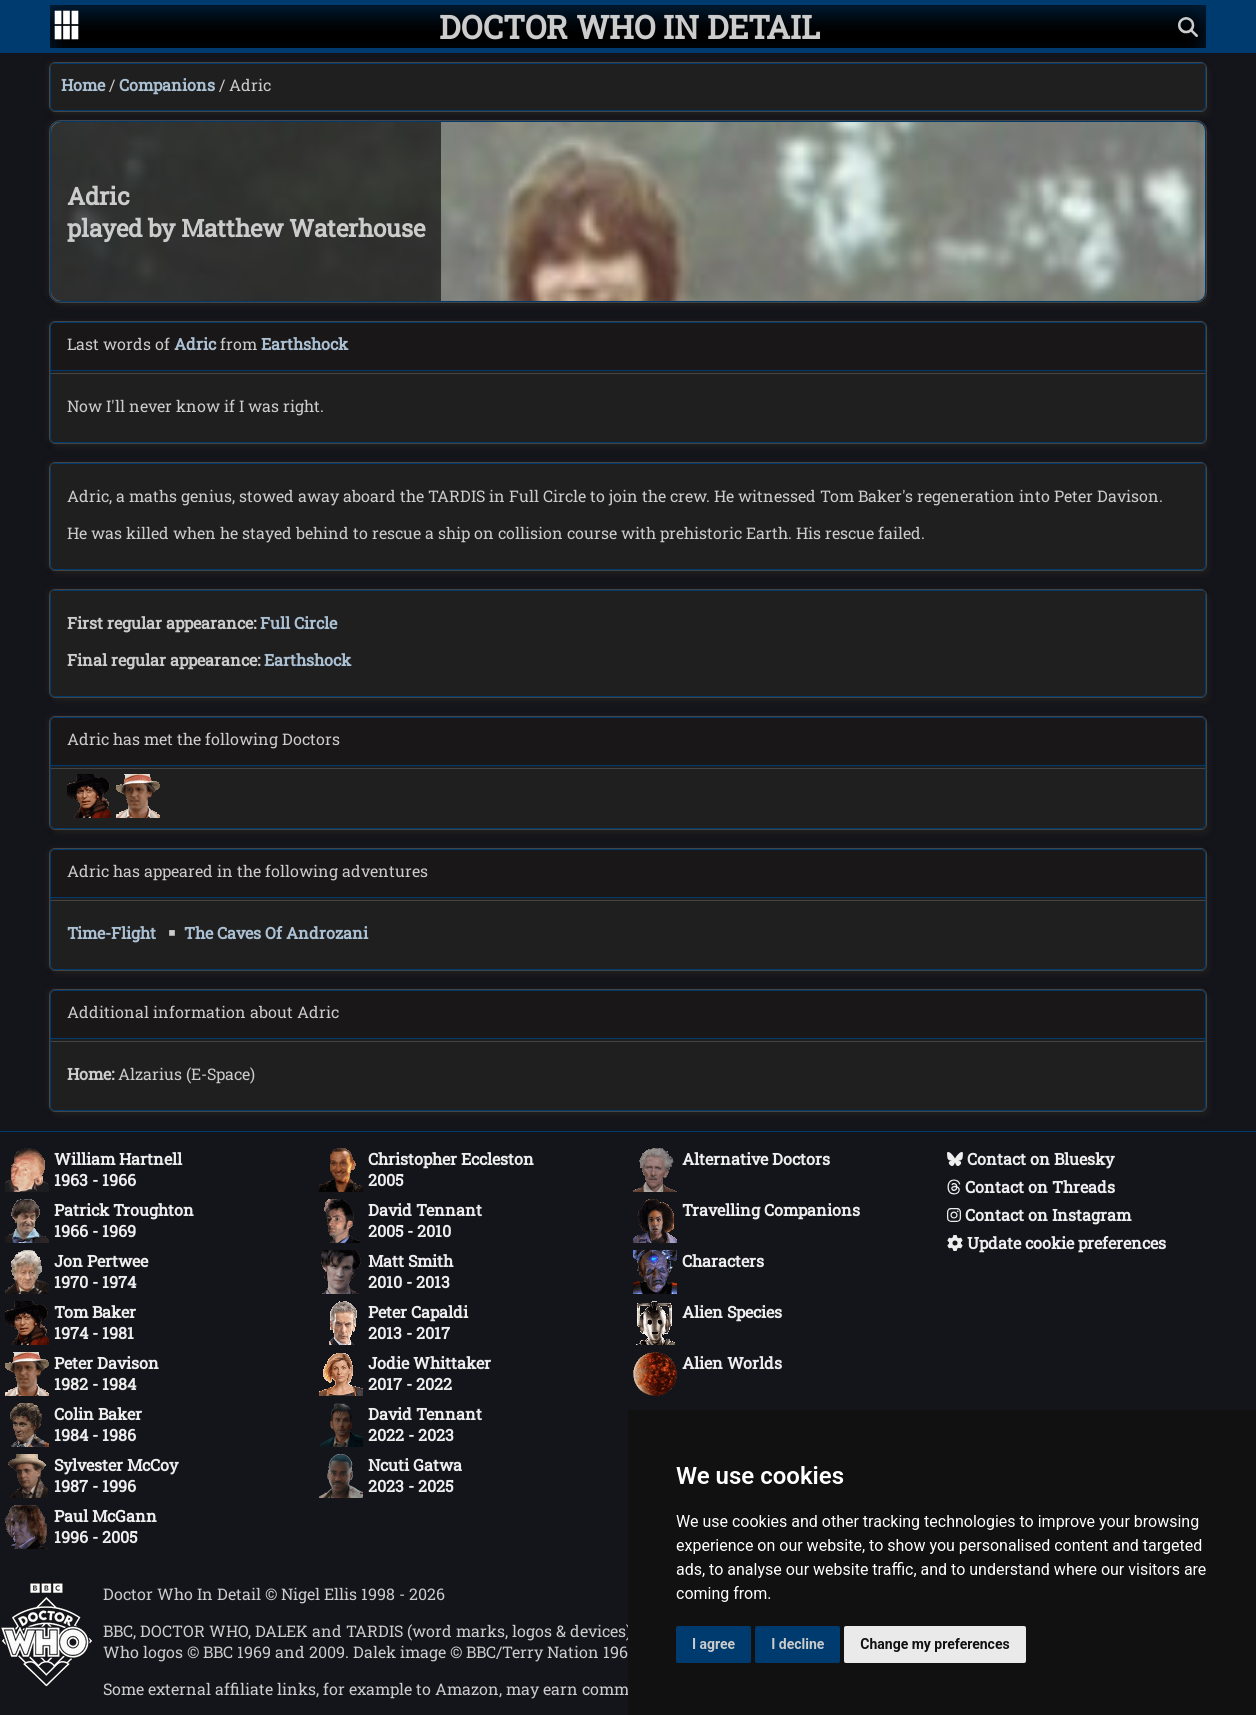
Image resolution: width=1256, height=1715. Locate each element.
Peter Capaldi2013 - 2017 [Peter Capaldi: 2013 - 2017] (393, 1323)
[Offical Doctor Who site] (46, 1680)
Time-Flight (111, 932)
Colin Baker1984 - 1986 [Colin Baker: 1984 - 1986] (73, 1425)
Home (83, 84)
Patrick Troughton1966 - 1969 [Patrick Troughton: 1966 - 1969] (99, 1221)
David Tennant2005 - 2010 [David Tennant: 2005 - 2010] (400, 1221)
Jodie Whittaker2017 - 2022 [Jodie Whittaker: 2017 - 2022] (405, 1374)
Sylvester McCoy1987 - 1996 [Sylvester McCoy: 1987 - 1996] (91, 1476)
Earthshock (304, 343)
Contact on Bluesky (1030, 1158)
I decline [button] (797, 1644)
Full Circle (298, 622)
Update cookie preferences (1056, 1242)
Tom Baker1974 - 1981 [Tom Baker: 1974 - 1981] (70, 1323)
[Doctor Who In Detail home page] (629, 26)
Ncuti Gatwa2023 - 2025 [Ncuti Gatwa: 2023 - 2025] (390, 1476)
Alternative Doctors (731, 1170)
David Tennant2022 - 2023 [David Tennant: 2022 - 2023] (400, 1425)
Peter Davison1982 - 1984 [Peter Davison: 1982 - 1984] (82, 1374)
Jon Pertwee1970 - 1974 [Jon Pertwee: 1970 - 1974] (76, 1272)
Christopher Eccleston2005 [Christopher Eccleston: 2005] (426, 1170)
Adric (195, 343)
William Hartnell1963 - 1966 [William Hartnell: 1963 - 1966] (93, 1170)
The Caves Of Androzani (276, 932)
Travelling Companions (746, 1221)
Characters (698, 1272)
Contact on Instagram (1039, 1214)
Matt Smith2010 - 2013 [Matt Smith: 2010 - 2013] (386, 1272)
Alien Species (707, 1323)
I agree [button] (713, 1644)
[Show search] (1188, 26)
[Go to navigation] (66, 27)
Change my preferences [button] (934, 1644)
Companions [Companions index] (167, 84)
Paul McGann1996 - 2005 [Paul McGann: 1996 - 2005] (81, 1527)
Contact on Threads (1031, 1186)
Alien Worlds (707, 1374)
